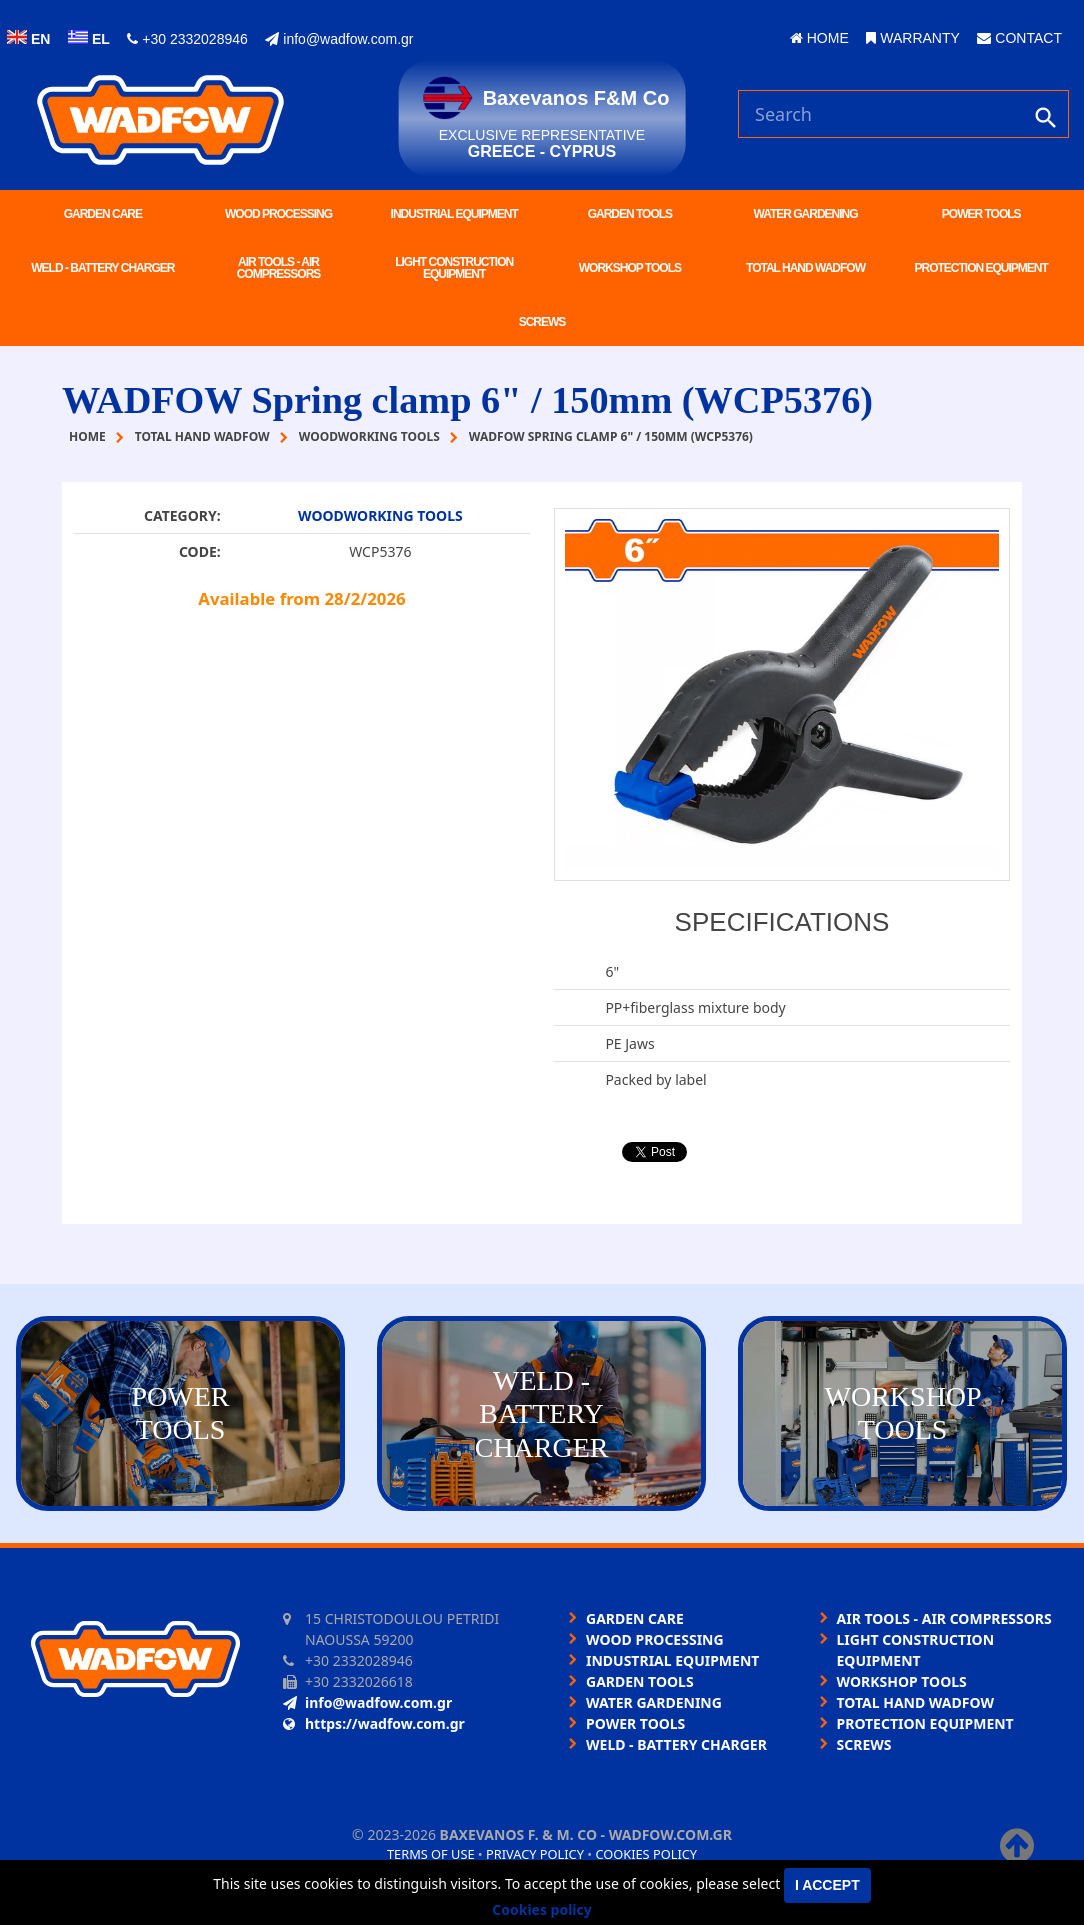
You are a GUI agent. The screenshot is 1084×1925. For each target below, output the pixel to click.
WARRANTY (912, 38)
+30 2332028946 (187, 39)
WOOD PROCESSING (278, 214)
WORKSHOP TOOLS (630, 268)
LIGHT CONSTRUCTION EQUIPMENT (454, 268)
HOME (819, 38)
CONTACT (1019, 38)
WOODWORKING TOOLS (380, 515)
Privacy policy (535, 1854)
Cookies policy (646, 1854)
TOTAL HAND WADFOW (805, 268)
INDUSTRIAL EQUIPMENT (454, 214)
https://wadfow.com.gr (374, 1723)
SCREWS (542, 322)
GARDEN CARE (103, 214)
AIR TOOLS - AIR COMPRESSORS (279, 268)
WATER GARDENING (805, 214)
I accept (827, 1885)
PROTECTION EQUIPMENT (981, 268)
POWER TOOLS (981, 214)
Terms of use (431, 1854)
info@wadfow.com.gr (339, 39)
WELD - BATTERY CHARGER (102, 268)
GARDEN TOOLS (630, 214)
